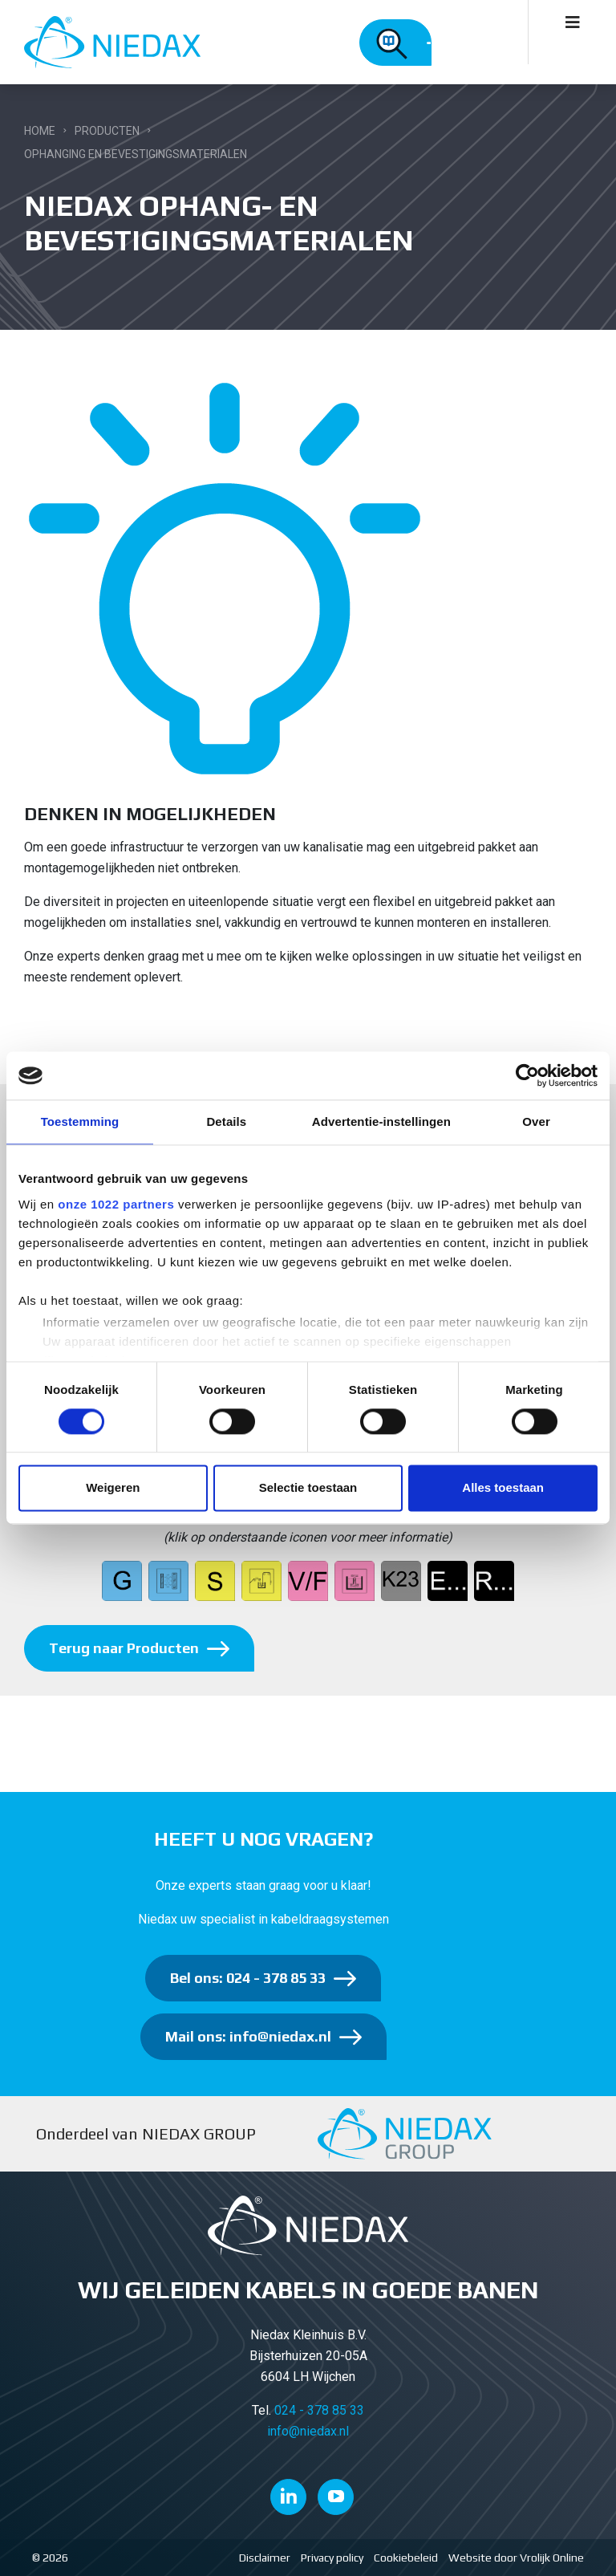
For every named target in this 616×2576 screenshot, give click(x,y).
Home (39, 130)
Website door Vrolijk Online (516, 2557)
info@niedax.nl (308, 2431)
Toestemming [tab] (80, 1121)
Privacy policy (332, 2557)
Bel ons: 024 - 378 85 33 (248, 1977)
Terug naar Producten (124, 1647)
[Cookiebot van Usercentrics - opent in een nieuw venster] (527, 1075)
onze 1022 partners (116, 1204)
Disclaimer (264, 2557)
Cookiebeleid (406, 2557)
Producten (107, 130)
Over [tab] (536, 1121)
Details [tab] (226, 1121)
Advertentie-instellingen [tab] (381, 1121)
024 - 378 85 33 (319, 2410)
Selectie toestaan (308, 1488)
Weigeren (113, 1488)
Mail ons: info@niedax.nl (248, 2036)
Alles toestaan (503, 1488)
